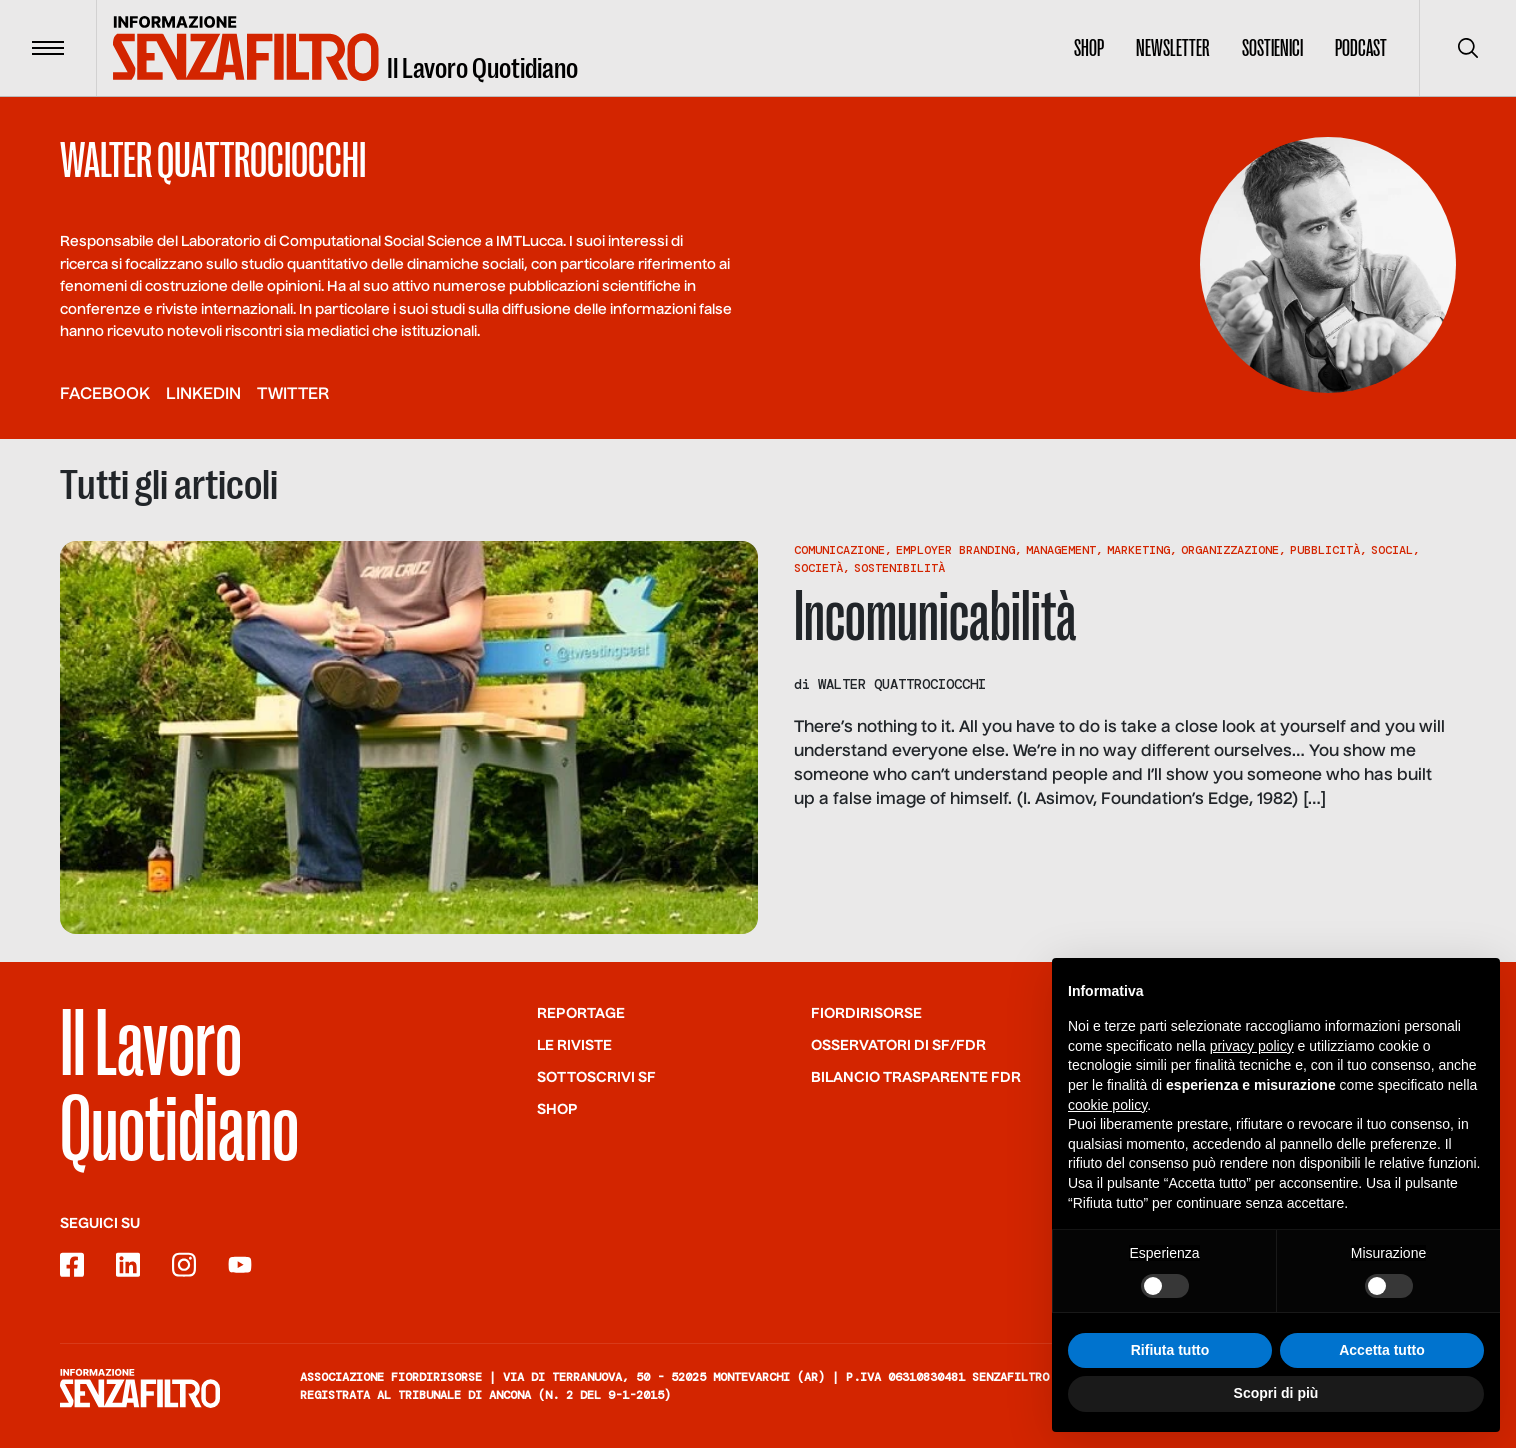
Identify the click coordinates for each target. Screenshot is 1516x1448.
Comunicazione (839, 550)
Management (1061, 550)
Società (818, 568)
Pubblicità (1325, 550)
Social (1392, 550)
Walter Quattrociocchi (902, 684)
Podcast (1361, 48)
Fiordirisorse (866, 1014)
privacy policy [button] (1252, 1047)
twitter (293, 395)
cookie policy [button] (1107, 1106)
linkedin (203, 395)
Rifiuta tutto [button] (1170, 1351)
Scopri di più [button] (1276, 1395)
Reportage (581, 1014)
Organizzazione (1230, 550)
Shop (1089, 48)
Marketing (1138, 550)
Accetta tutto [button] (1382, 1351)
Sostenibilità (899, 568)
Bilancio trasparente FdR (916, 1078)
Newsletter (1173, 48)
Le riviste (574, 1046)
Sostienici (1272, 48)
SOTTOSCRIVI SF (596, 1078)
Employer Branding (955, 550)
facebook (105, 395)
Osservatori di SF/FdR (898, 1046)
